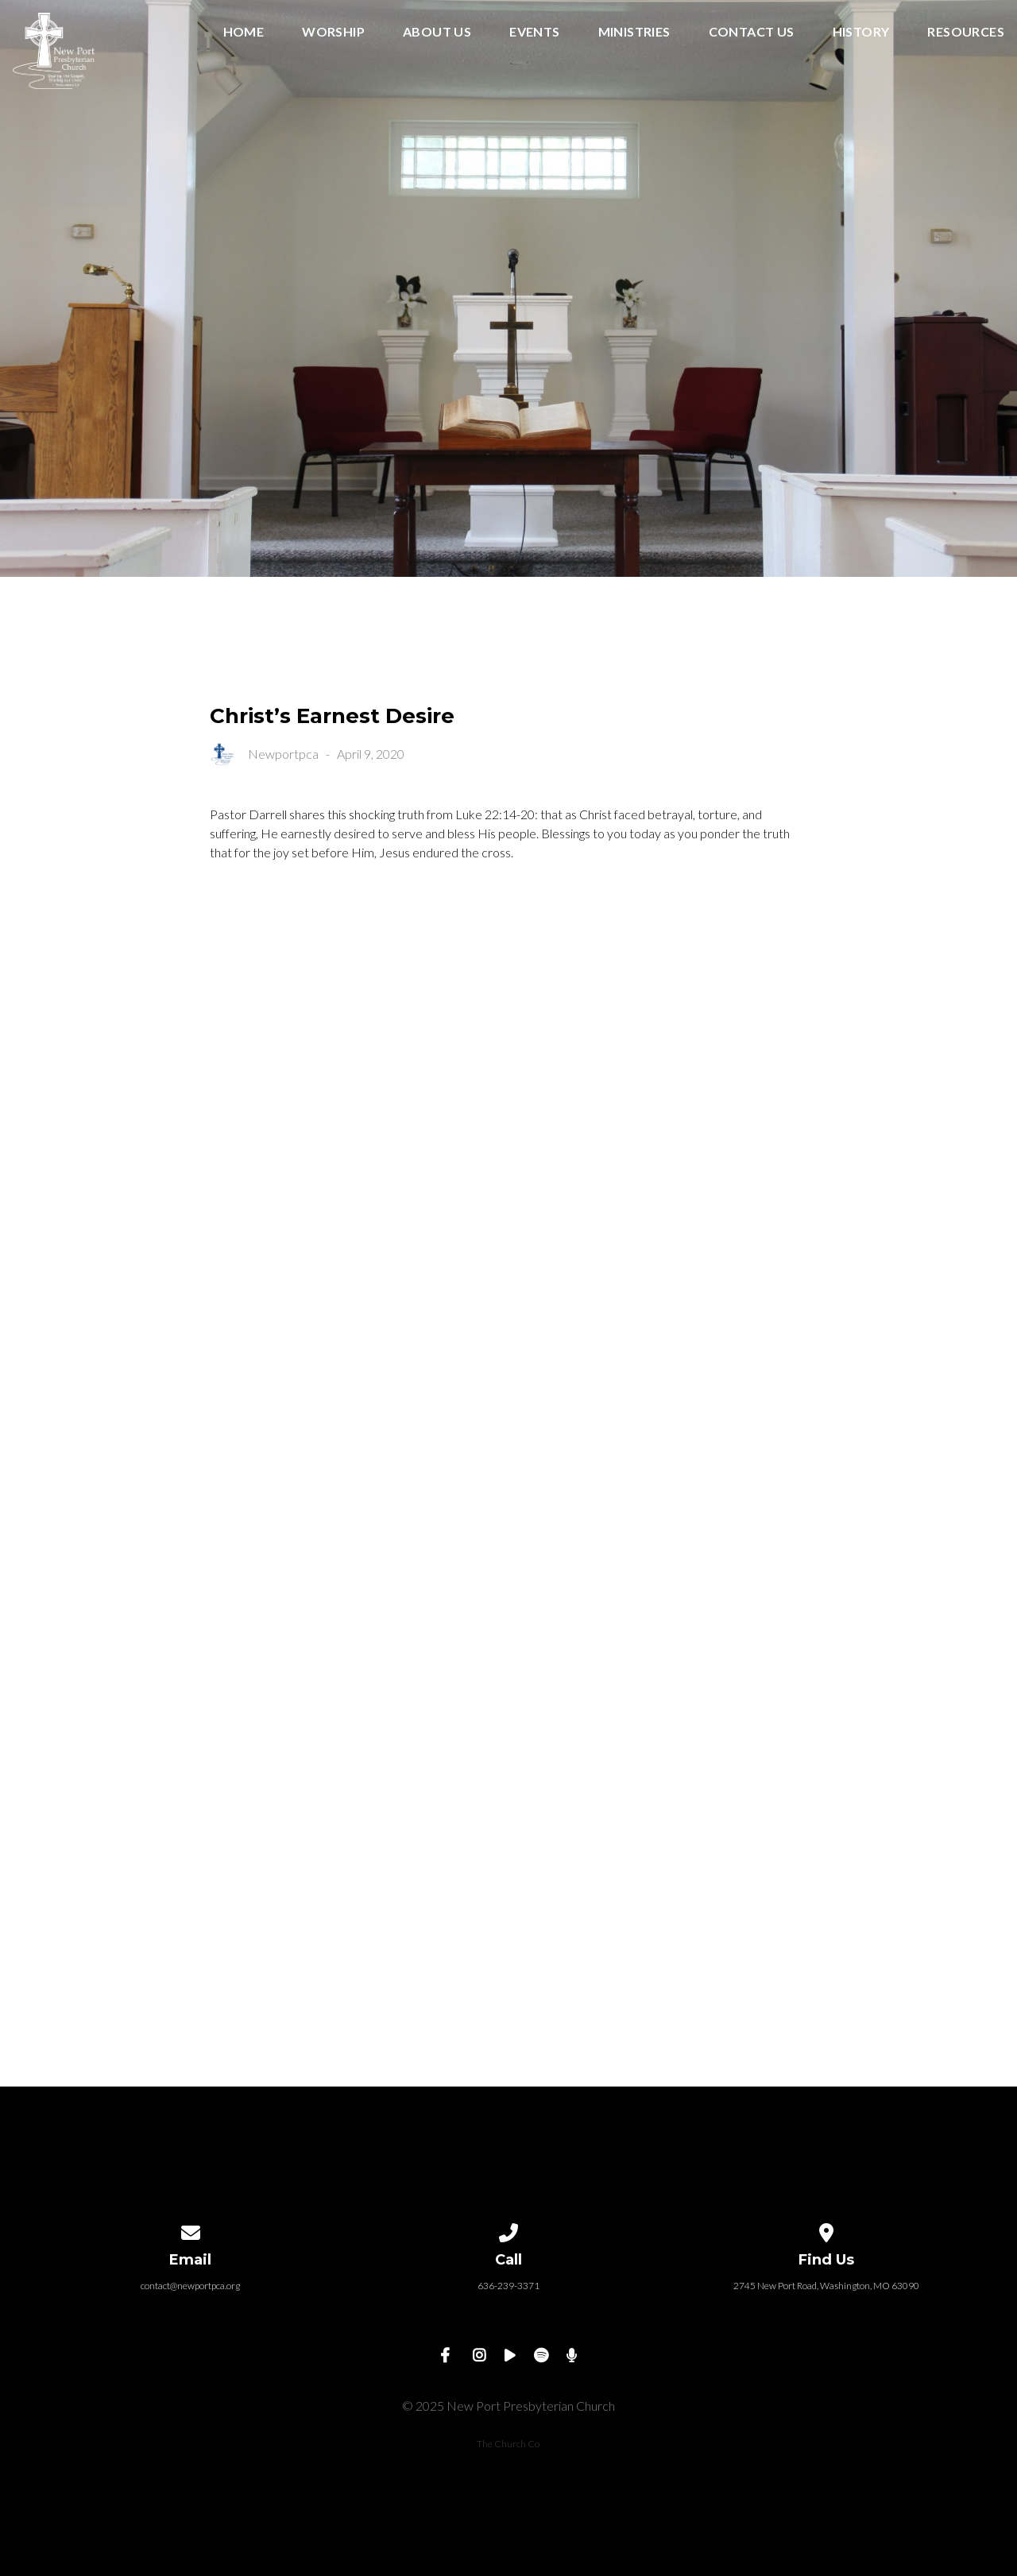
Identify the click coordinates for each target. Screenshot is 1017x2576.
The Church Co (508, 2444)
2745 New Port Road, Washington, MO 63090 (826, 2286)
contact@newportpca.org (190, 2286)
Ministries (634, 32)
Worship (333, 32)
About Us (437, 32)
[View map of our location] (826, 2230)
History (861, 32)
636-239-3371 (508, 2286)
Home (244, 32)
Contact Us (752, 32)
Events (534, 32)
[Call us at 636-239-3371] (508, 2230)
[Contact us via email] (190, 2230)
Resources (965, 32)
